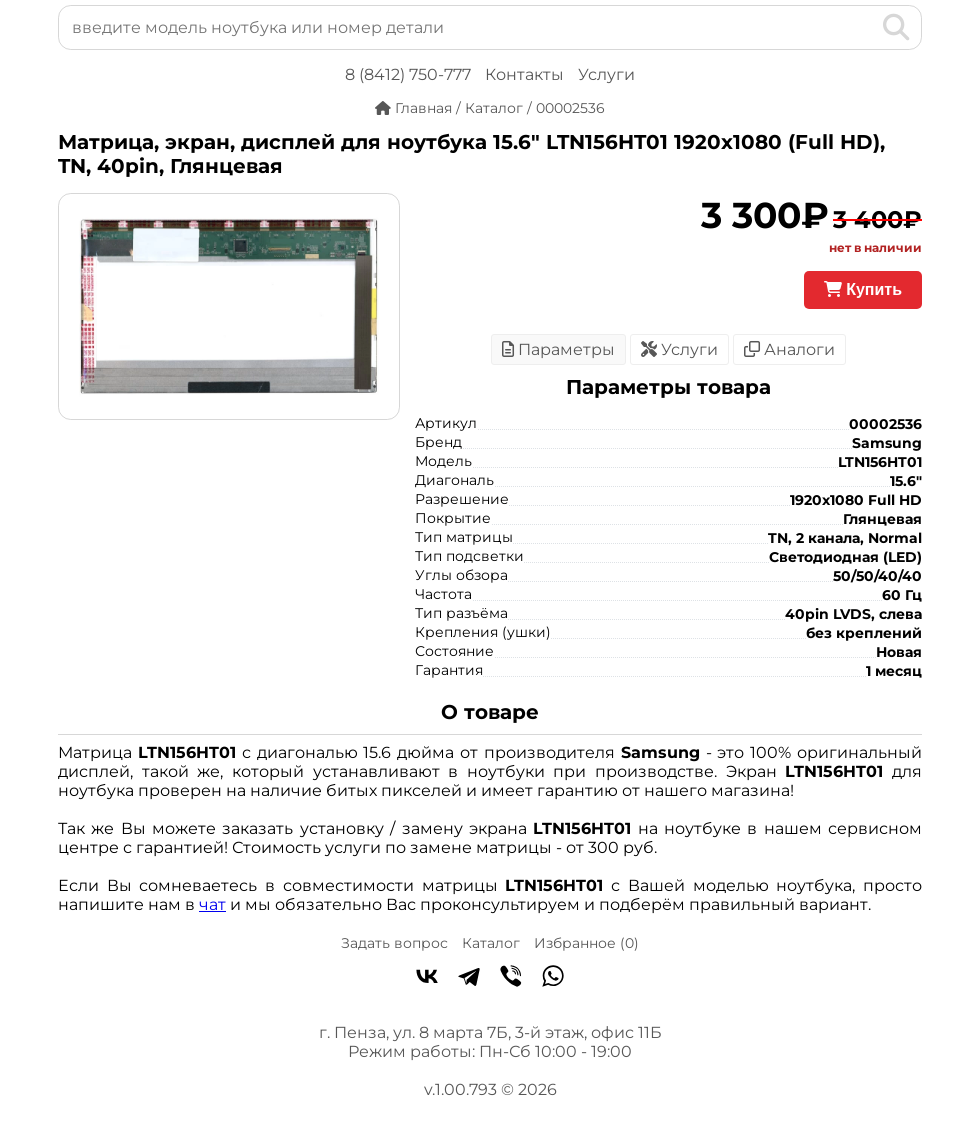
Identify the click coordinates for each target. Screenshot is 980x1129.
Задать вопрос (394, 943)
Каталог (491, 943)
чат (212, 904)
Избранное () (586, 943)
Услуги (606, 74)
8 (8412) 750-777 (408, 74)
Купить (863, 289)
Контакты (524, 74)
